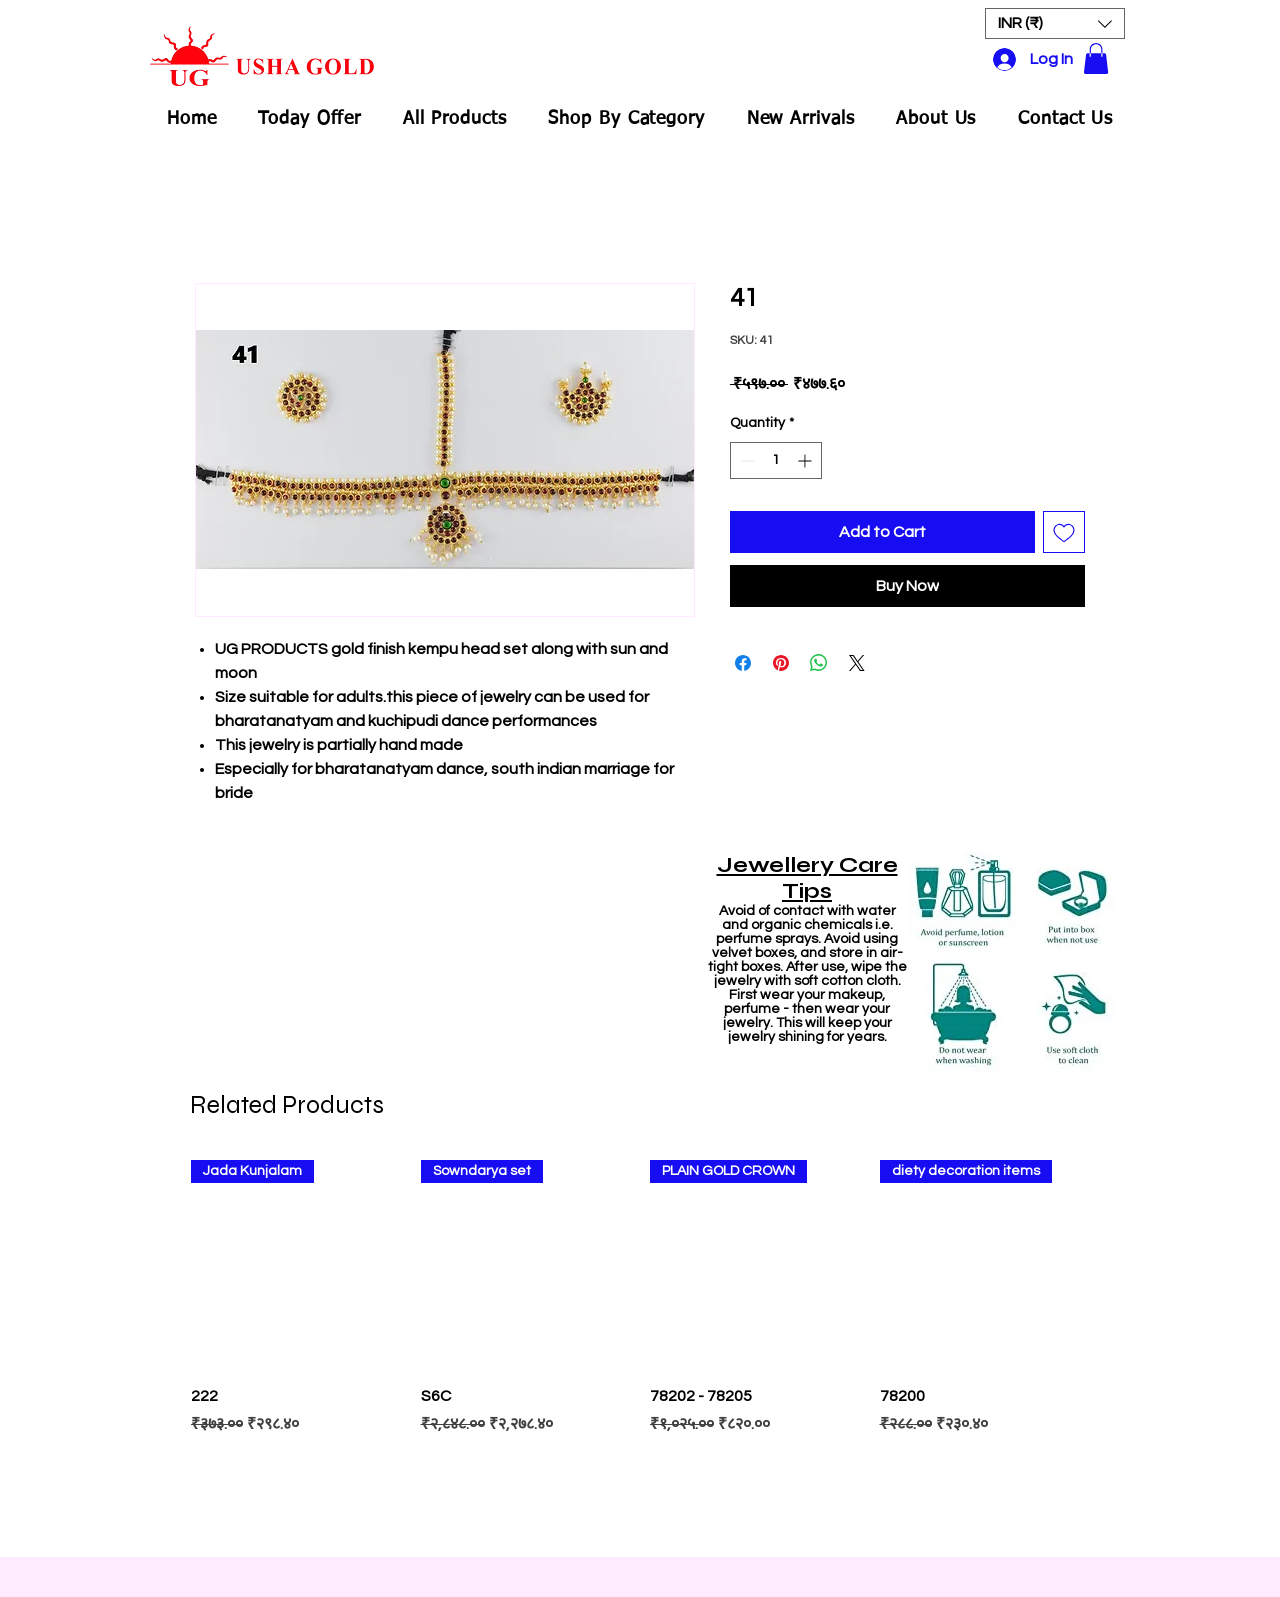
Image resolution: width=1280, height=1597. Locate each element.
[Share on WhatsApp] (819, 663)
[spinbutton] (776, 460)
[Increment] (806, 460)
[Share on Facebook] (743, 663)
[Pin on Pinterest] (781, 663)
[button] (1055, 23)
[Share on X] (857, 663)
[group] (640, 1348)
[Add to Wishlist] (1064, 532)
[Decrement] (745, 460)
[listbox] (1055, 23)
